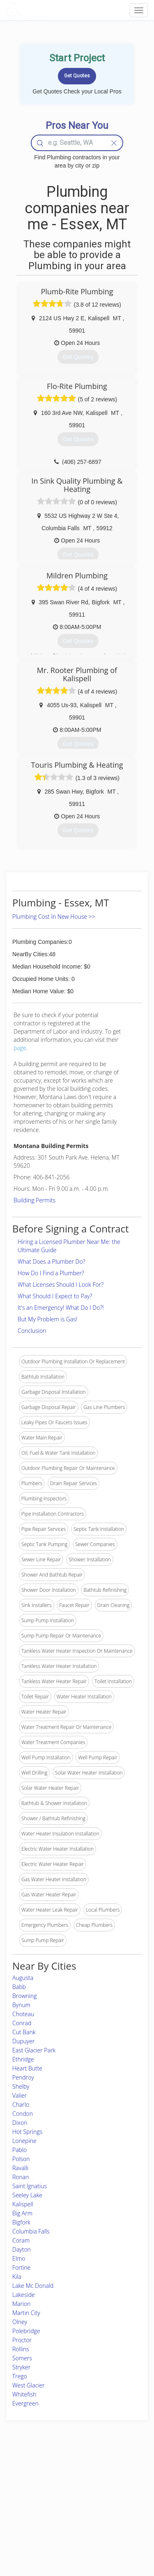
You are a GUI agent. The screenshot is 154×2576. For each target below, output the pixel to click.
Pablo (19, 2150)
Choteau (23, 2014)
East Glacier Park (33, 2050)
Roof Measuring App (68, 2490)
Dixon (20, 2122)
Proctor (22, 2340)
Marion (21, 2304)
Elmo (18, 2258)
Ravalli (20, 2168)
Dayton (21, 2249)
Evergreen (25, 2403)
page (20, 1048)
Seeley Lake (27, 2195)
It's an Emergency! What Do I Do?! (61, 1307)
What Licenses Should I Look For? (60, 1284)
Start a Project (27, 2500)
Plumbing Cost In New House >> (53, 916)
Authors (106, 2490)
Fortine (21, 2267)
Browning (24, 1996)
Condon (22, 2113)
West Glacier (28, 2385)
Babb (19, 1987)
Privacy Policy (113, 2481)
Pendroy (23, 2077)
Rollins (20, 2349)
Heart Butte (27, 2068)
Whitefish (24, 2394)
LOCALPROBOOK (52, 10)
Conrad (21, 2023)
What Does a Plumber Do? (51, 1261)
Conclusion (32, 1331)
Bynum (21, 2005)
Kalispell (22, 2204)
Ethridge (23, 2059)
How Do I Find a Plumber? (51, 1273)
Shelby (21, 2086)
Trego (19, 2376)
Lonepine (24, 2141)
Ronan (20, 2177)
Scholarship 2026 (117, 2472)
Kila (16, 2276)
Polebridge (26, 2331)
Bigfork (21, 2222)
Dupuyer (23, 2041)
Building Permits (34, 1200)
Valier (19, 2095)
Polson (21, 2159)
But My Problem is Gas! (47, 1319)
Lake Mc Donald (32, 2286)
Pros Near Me (27, 2490)
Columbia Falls (31, 2231)
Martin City (26, 2313)
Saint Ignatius (29, 2186)
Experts (54, 2481)
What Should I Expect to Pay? (55, 1296)
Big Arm (22, 2213)
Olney (19, 2322)
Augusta (22, 1978)
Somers (22, 2358)
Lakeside (23, 2295)
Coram (21, 2240)
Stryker (21, 2367)
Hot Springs (27, 2132)
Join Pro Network (65, 2472)
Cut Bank (24, 2032)
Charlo (20, 2104)
